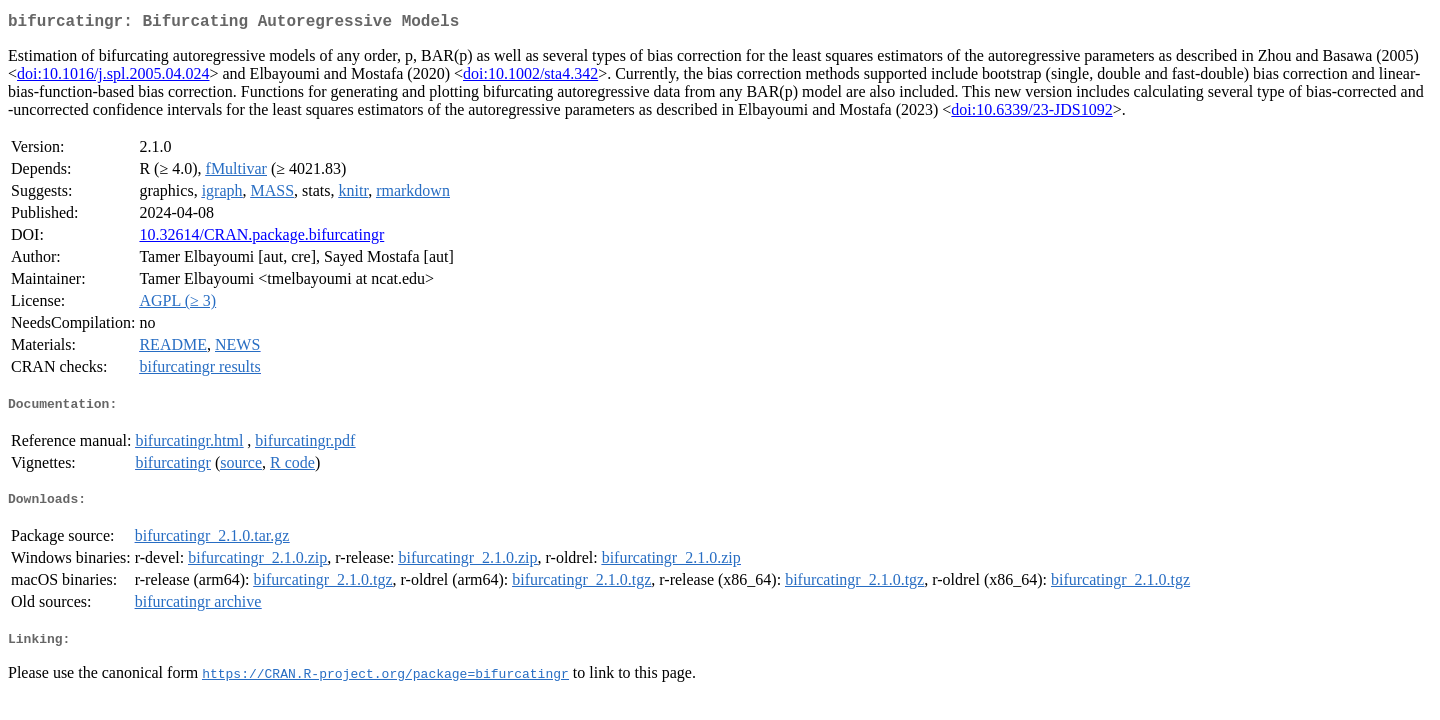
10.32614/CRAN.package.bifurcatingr (261, 238)
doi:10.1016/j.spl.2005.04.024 (113, 77)
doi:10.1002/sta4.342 (530, 77)
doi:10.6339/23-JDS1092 (1031, 113)
